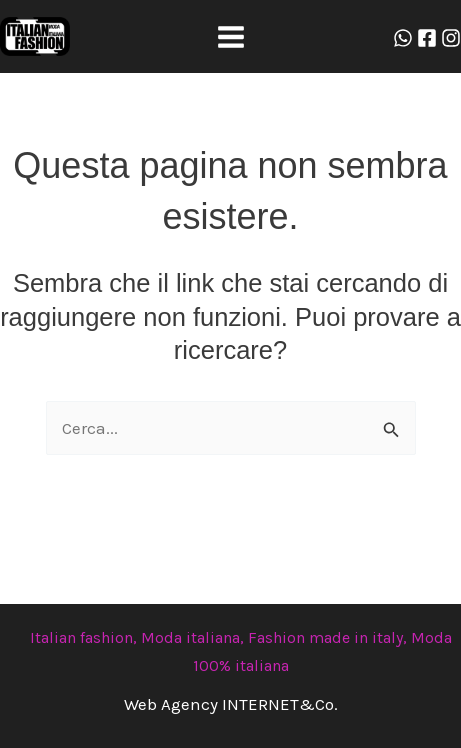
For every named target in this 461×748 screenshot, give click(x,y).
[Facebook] (427, 38)
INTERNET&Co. (280, 704)
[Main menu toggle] (231, 37)
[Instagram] (451, 38)
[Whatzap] (403, 38)
